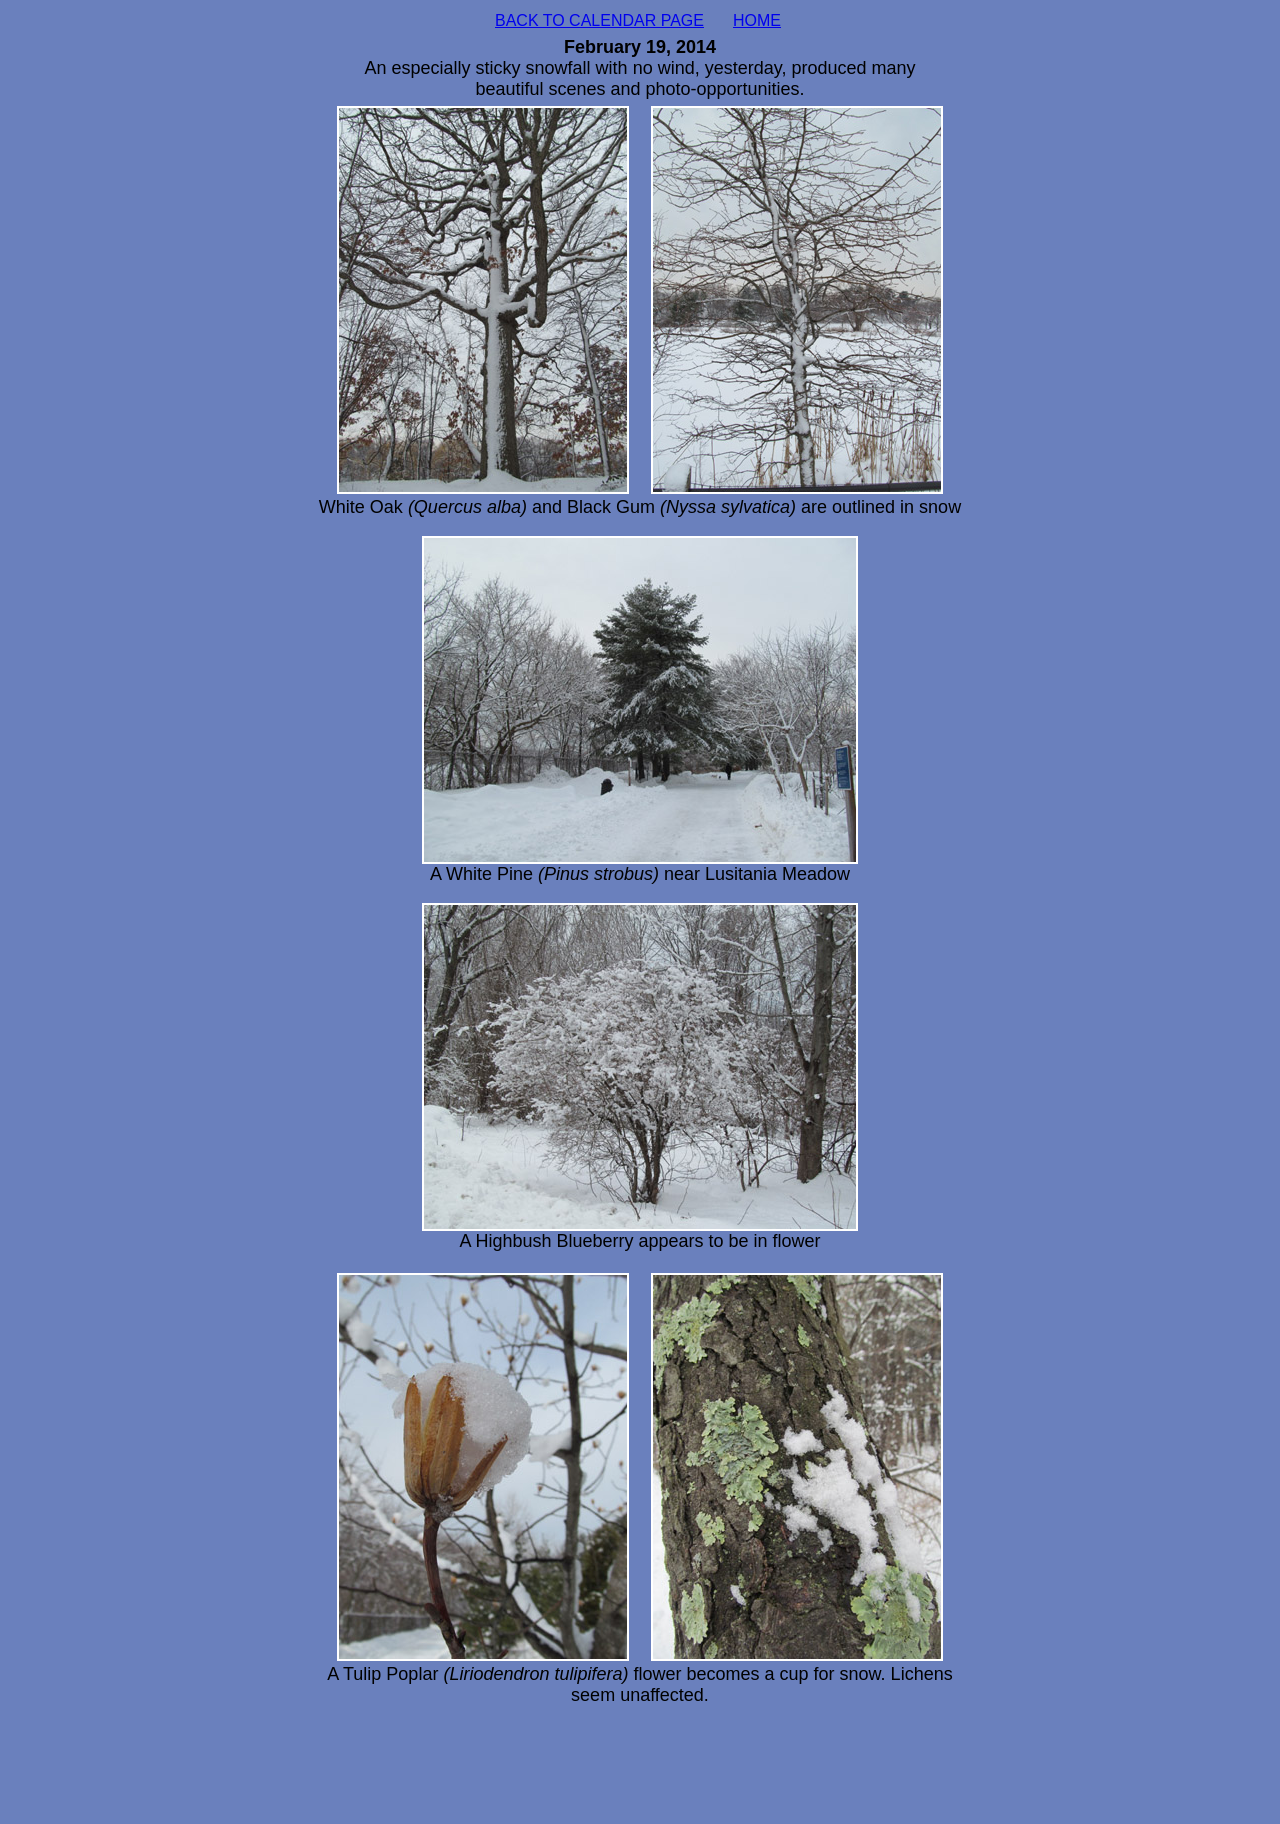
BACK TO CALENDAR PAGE (599, 20)
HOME (757, 20)
